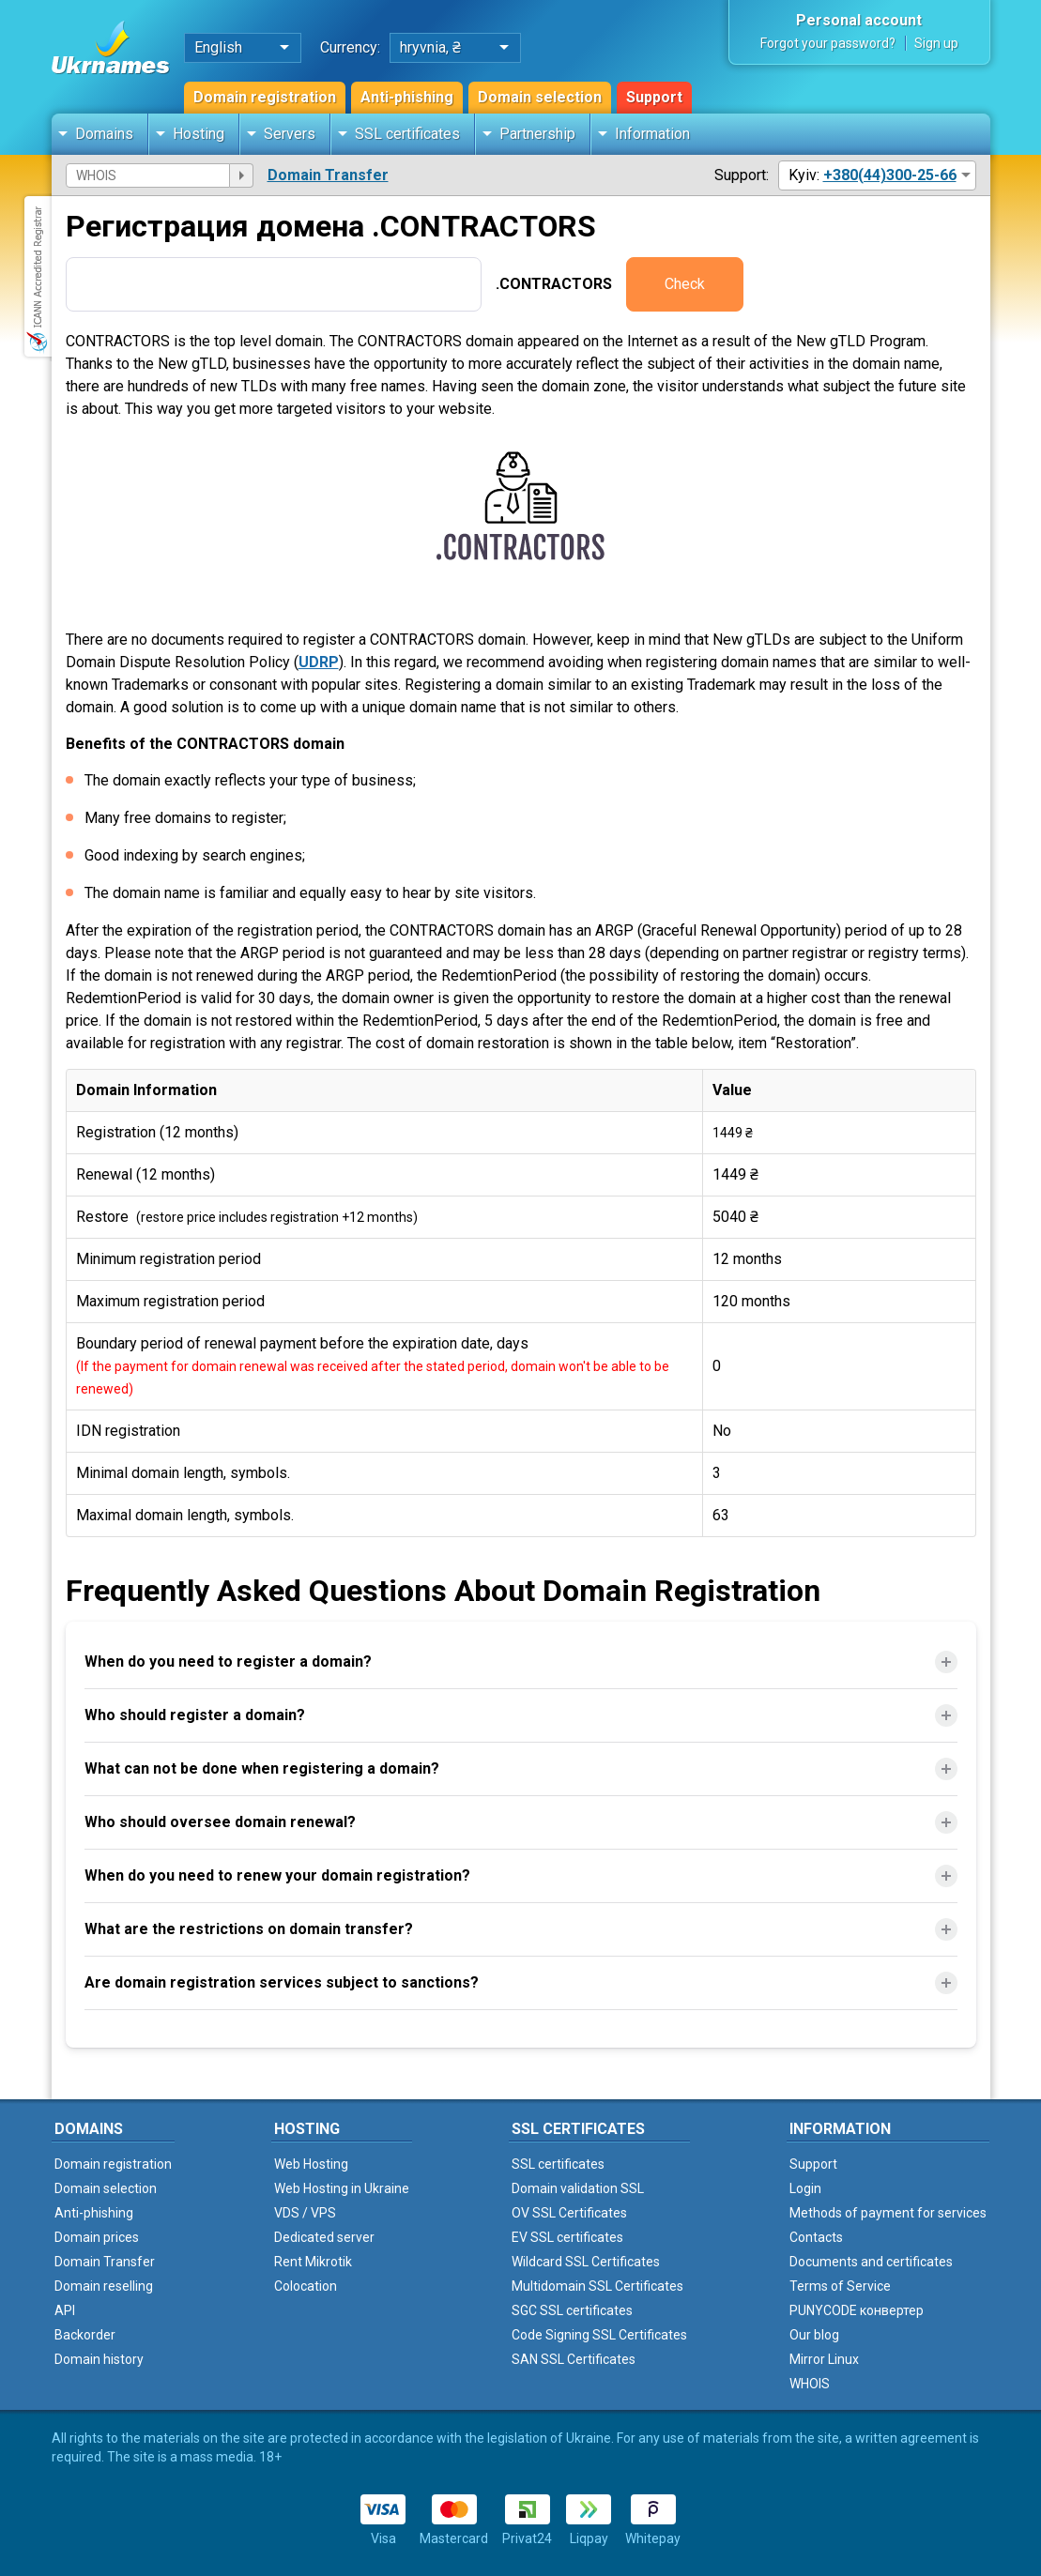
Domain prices (96, 2237)
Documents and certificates (871, 2261)
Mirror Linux (824, 2359)
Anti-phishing (406, 97)
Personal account (859, 20)
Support (654, 97)
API (64, 2310)
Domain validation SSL (578, 2188)
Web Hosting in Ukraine (341, 2188)
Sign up (936, 43)
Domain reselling (103, 2286)
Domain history (99, 2359)
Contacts (816, 2237)
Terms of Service (840, 2286)
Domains (104, 134)
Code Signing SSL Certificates (599, 2334)
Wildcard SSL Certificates (586, 2261)
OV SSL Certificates (569, 2212)
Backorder (84, 2334)
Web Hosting (311, 2164)
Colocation (305, 2286)
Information (652, 134)
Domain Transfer (328, 175)
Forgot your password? (828, 43)
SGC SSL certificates (572, 2310)
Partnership (537, 134)
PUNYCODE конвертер (856, 2310)
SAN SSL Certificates (573, 2359)
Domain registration (264, 97)
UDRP (319, 662)
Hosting (198, 134)
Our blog (814, 2334)
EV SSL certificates (567, 2237)
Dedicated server (324, 2237)
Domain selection (540, 97)
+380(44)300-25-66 (890, 175)
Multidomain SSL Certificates (597, 2286)
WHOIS (809, 2383)
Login (805, 2188)
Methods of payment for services (888, 2212)
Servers (289, 134)
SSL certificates (407, 134)
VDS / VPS (305, 2212)
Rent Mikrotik (313, 2261)
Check (685, 284)
